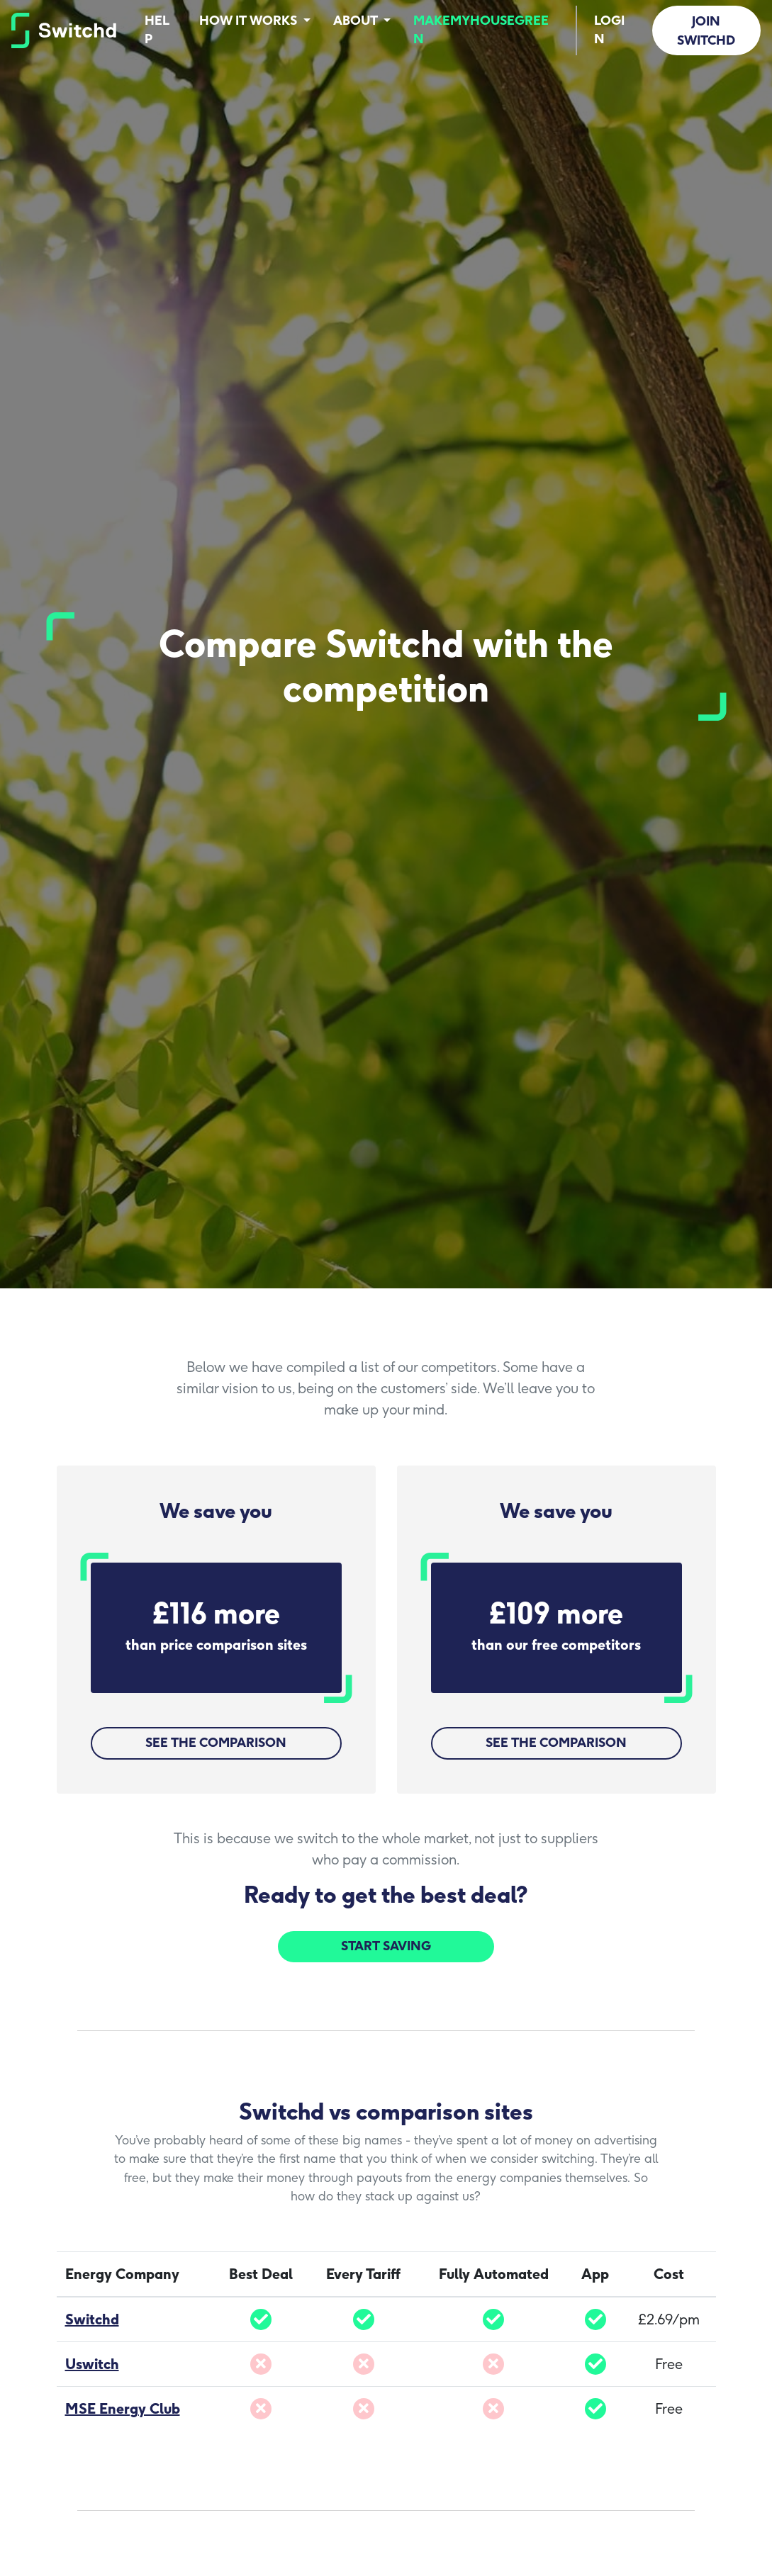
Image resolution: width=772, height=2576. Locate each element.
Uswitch (92, 2364)
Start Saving (386, 1945)
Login (609, 29)
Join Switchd (706, 30)
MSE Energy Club (122, 2408)
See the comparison (215, 1742)
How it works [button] (249, 20)
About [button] (357, 20)
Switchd (92, 2319)
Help (157, 29)
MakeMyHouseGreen (481, 29)
